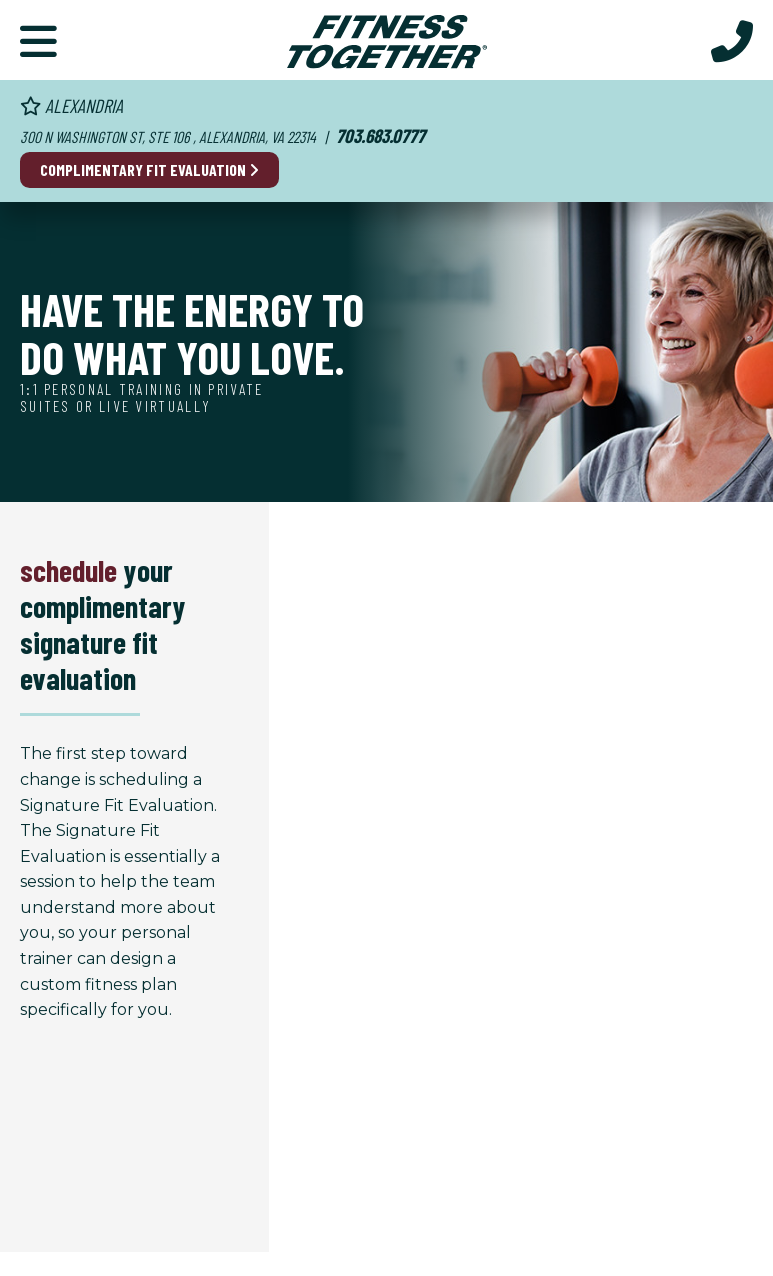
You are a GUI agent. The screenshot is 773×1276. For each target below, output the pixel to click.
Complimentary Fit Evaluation (149, 169)
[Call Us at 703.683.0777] (732, 40)
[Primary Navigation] (38, 40)
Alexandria (71, 105)
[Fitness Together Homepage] (387, 40)
